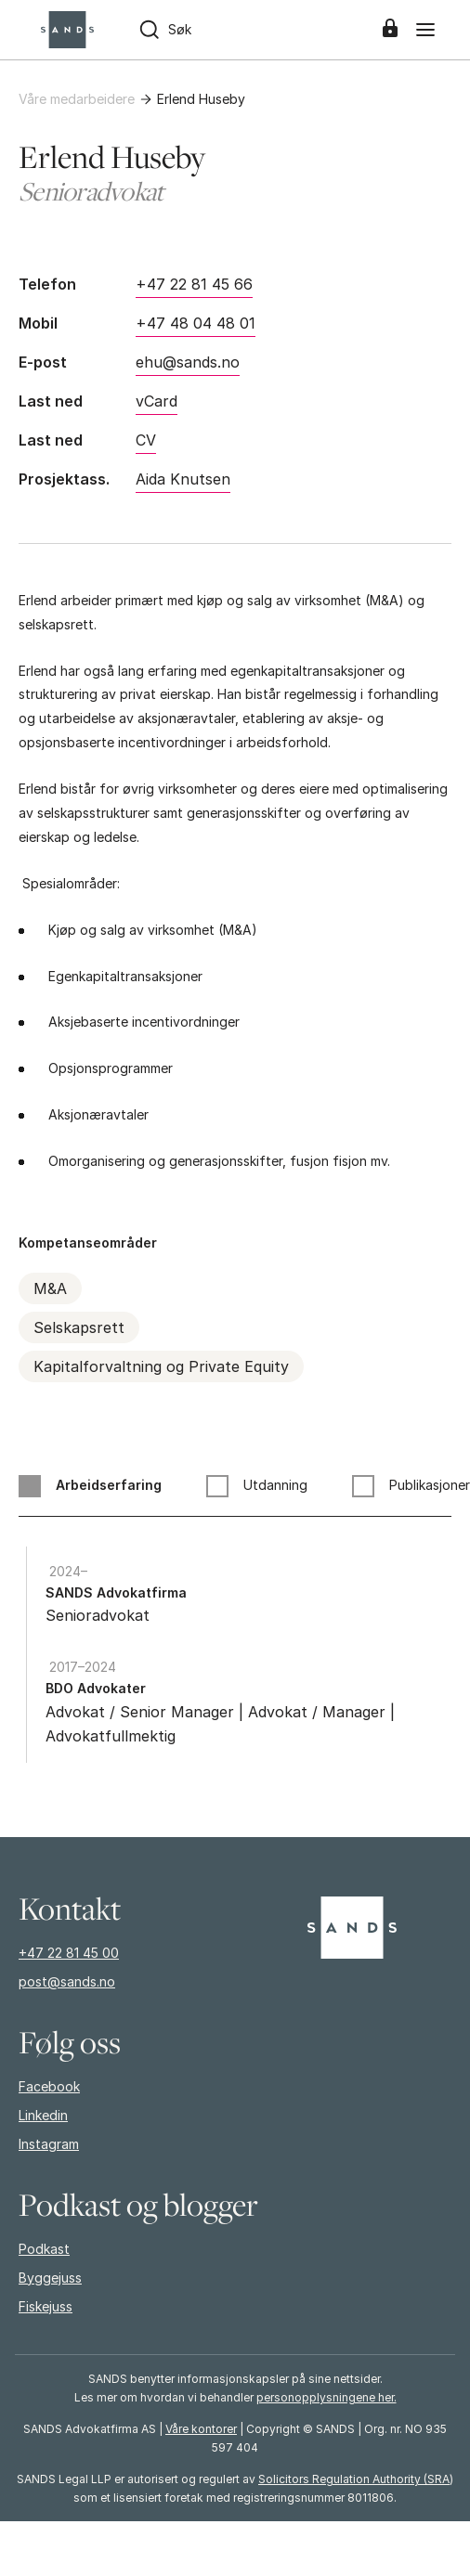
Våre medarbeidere (77, 99)
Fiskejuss (45, 2306)
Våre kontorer (201, 2429)
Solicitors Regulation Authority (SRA (354, 2479)
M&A (50, 1288)
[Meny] (425, 29)
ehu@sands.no (188, 362)
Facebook (49, 2086)
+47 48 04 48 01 (195, 323)
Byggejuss (50, 2277)
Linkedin (43, 2115)
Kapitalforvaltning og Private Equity (161, 1366)
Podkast (44, 2249)
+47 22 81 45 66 (194, 284)
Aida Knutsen (183, 479)
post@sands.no (67, 1981)
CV (146, 440)
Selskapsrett (78, 1327)
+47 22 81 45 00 (69, 1953)
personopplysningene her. (326, 2397)
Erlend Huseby (201, 99)
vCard (156, 401)
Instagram (49, 2144)
